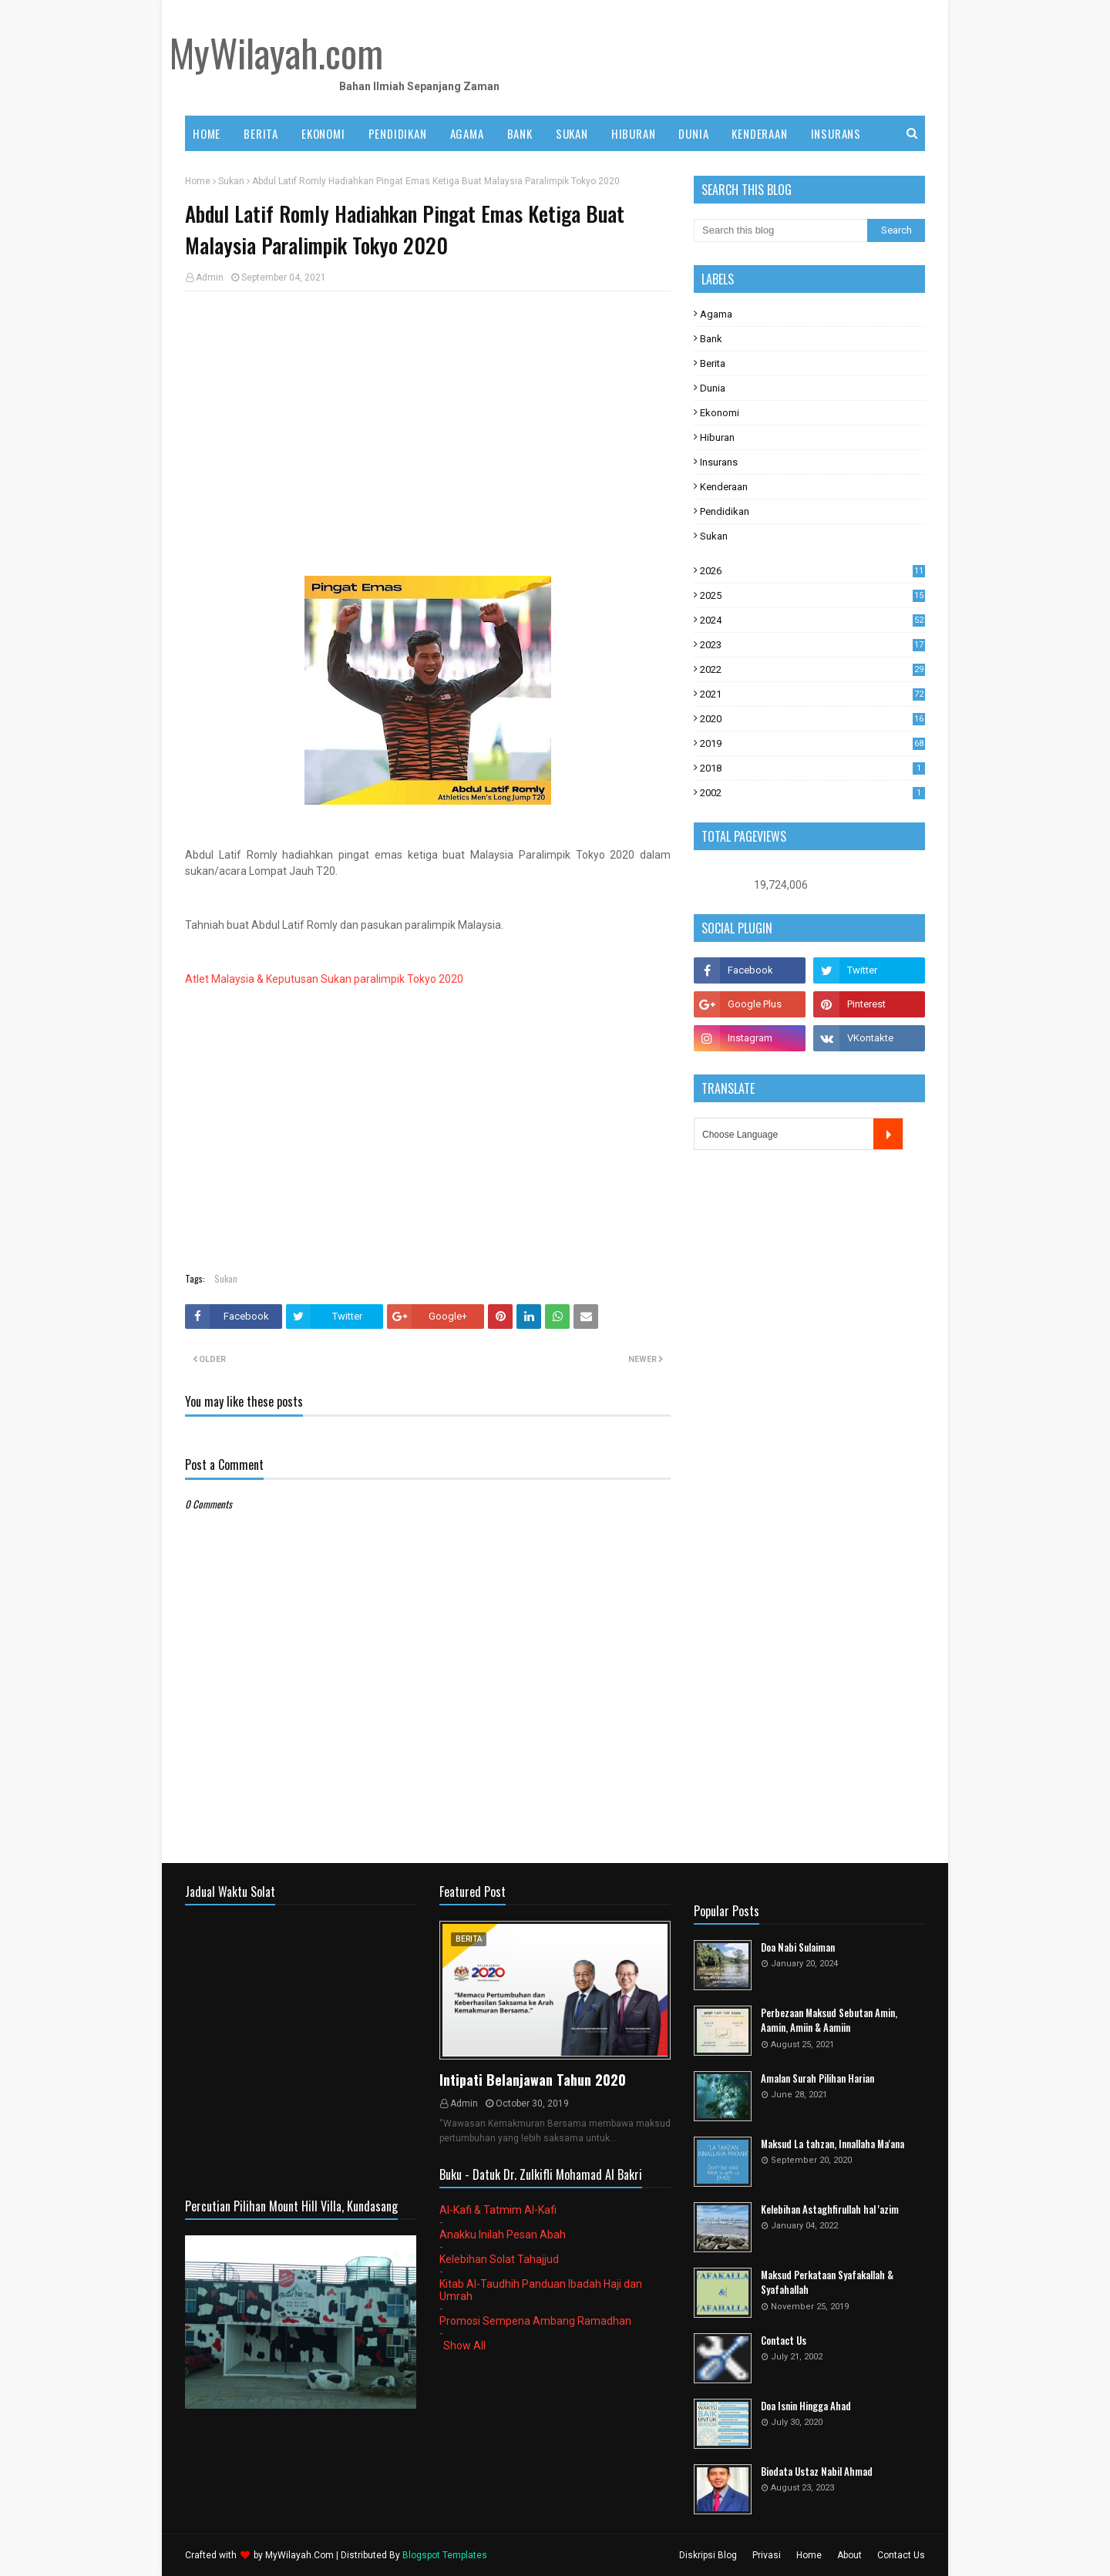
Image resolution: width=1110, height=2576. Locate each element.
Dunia (712, 388)
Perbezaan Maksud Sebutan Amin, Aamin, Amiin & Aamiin (829, 2021)
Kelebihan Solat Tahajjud (499, 2259)
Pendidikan (724, 511)
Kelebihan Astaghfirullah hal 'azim (830, 2209)
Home (197, 181)
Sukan (231, 181)
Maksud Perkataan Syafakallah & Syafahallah (827, 2283)
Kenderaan (724, 487)
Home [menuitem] (206, 133)
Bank (711, 339)
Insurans (719, 462)
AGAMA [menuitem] (467, 133)
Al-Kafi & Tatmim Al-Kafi (498, 2210)
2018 (812, 768)
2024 (812, 620)
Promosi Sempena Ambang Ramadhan (535, 2321)
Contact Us (783, 2340)
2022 (812, 669)
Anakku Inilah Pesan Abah (502, 2234)
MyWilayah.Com (299, 2555)
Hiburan (717, 437)
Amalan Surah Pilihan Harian (817, 2078)
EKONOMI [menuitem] (323, 133)
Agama (716, 314)
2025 (812, 595)
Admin (210, 277)
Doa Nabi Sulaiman (798, 1947)
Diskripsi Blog (708, 2555)
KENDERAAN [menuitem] (759, 133)
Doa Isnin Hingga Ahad (806, 2406)
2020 (812, 719)
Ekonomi (719, 413)
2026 (812, 571)
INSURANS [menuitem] (836, 133)
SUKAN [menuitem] (572, 133)
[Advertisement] (428, 415)
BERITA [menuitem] (261, 133)
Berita (712, 363)
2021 (812, 694)
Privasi (766, 2555)
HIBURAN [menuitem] (633, 133)
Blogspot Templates (444, 2555)
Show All (464, 2345)
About (849, 2555)
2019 (812, 743)
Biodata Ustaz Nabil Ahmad (817, 2471)
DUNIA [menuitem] (693, 133)
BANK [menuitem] (520, 133)
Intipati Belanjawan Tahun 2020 (532, 2080)
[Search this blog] (780, 230)
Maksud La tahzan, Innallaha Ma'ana (832, 2144)
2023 (812, 645)
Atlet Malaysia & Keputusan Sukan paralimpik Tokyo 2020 (324, 979)
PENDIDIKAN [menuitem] (397, 133)
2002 (812, 793)
